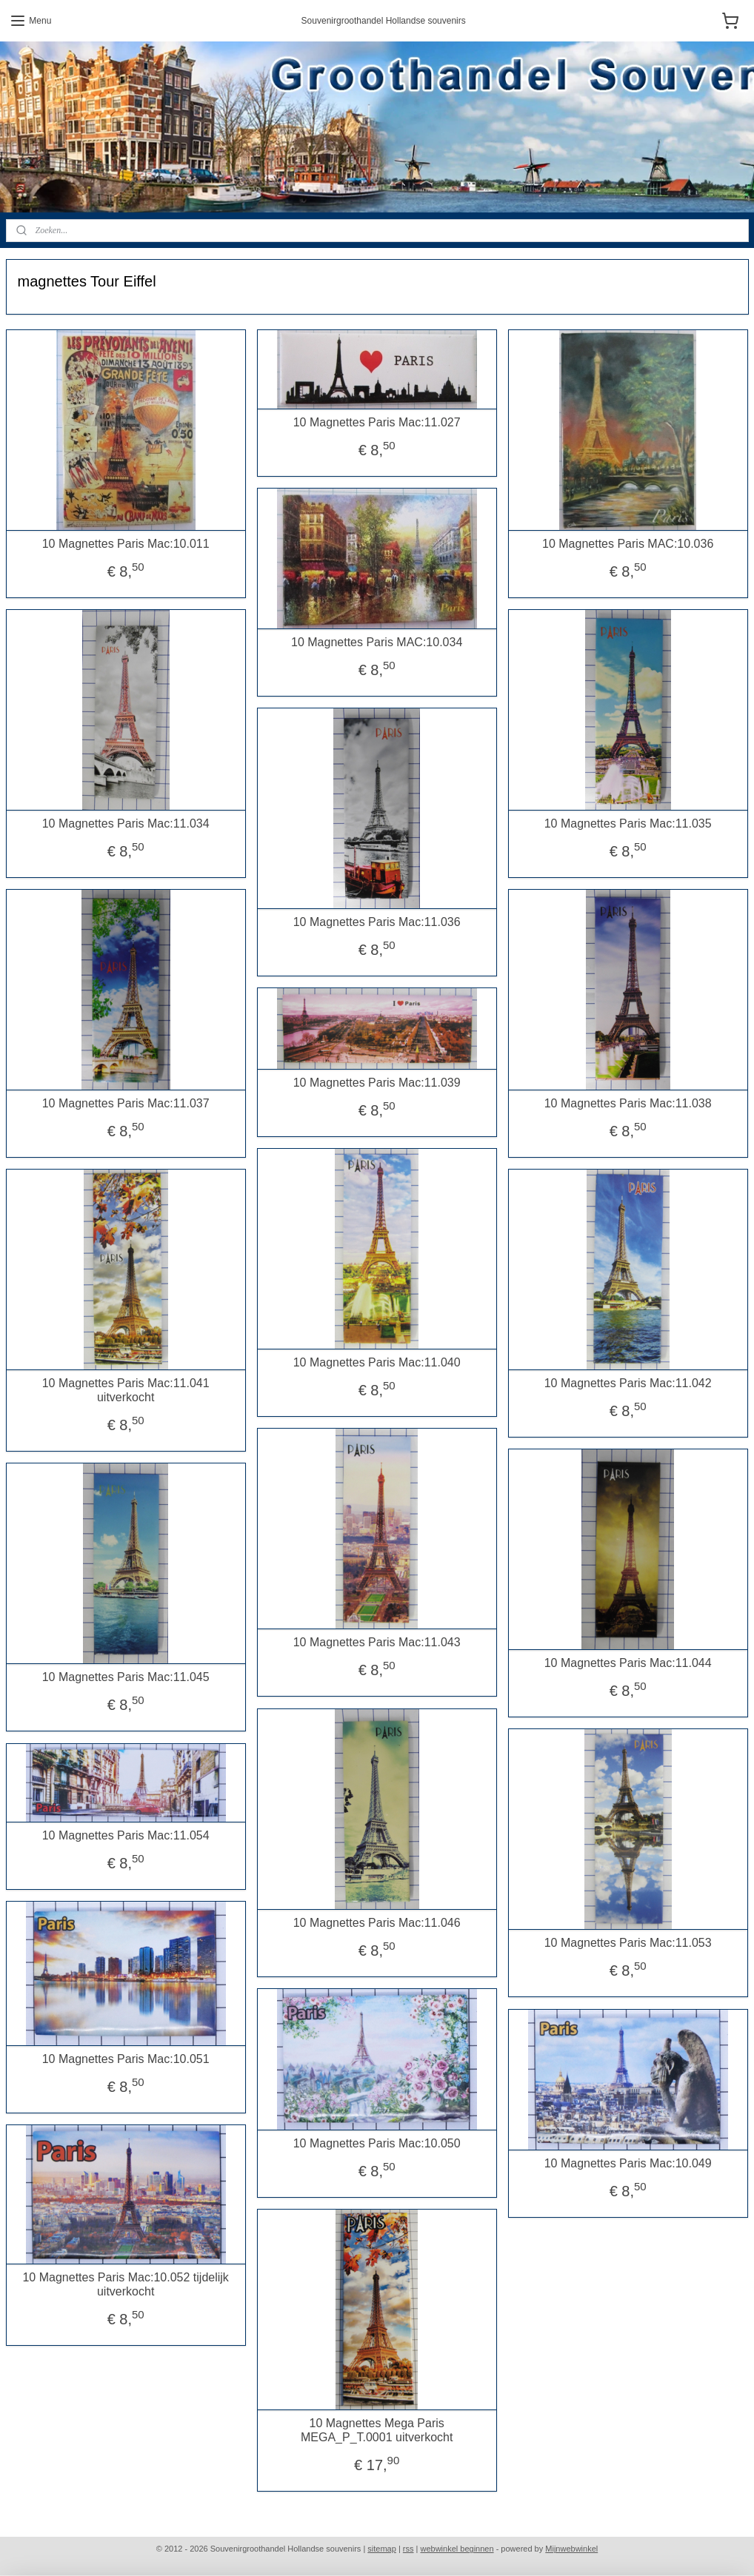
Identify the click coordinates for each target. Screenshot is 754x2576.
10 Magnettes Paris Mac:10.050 (377, 2143)
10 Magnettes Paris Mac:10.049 (628, 2163)
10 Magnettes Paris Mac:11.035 (628, 823)
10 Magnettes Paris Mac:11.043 (377, 1642)
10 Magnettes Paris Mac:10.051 (126, 2059)
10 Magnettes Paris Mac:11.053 (628, 1942)
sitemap (381, 2548)
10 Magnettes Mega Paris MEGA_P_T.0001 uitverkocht (377, 2430)
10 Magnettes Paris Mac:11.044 (628, 1663)
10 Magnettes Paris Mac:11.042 (628, 1383)
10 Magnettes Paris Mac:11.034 (126, 823)
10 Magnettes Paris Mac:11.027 (377, 422)
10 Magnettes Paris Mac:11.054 (126, 1835)
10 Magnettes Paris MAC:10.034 (376, 642)
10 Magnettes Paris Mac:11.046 (377, 1922)
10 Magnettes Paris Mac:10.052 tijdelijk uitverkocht (125, 2284)
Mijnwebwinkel (571, 2548)
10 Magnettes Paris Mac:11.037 (126, 1103)
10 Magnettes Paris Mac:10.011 (126, 543)
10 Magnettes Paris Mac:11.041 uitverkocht (126, 1390)
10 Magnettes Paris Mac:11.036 (377, 922)
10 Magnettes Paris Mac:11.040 (377, 1362)
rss (408, 2548)
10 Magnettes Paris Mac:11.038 (628, 1103)
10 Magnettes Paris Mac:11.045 (126, 1677)
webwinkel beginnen (457, 2548)
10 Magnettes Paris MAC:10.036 (627, 543)
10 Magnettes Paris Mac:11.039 (377, 1082)
